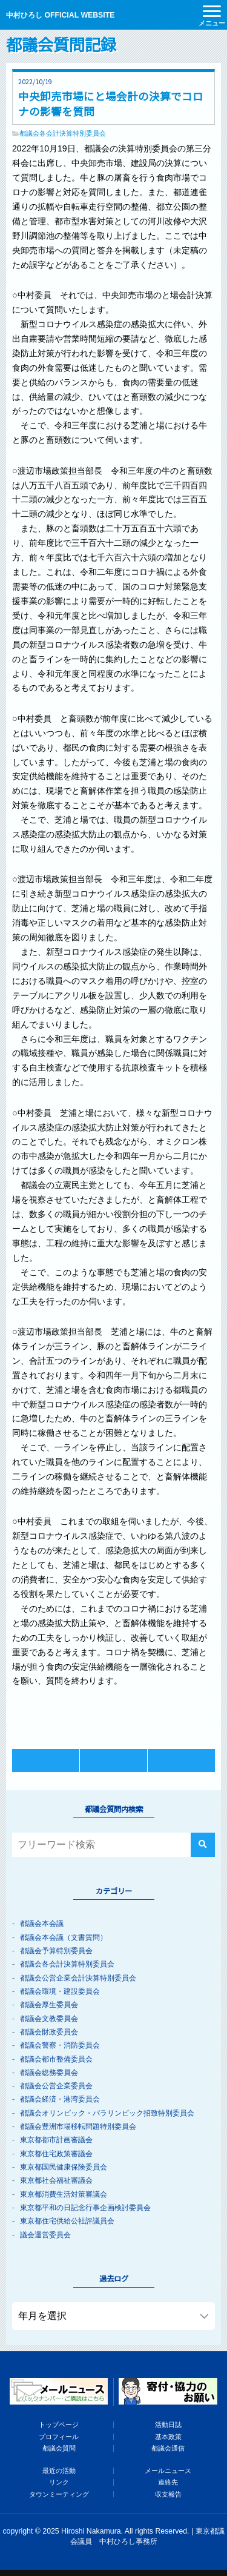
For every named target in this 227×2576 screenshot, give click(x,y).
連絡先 (168, 2482)
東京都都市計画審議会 (56, 2140)
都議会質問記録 (61, 44)
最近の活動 (59, 2470)
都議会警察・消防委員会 (60, 2045)
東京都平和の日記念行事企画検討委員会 (85, 2207)
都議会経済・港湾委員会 (60, 2099)
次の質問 (181, 1760)
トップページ (59, 2424)
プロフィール (59, 2436)
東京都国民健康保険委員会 (63, 2167)
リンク (59, 2482)
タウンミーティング (59, 2494)
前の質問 (45, 1760)
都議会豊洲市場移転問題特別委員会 (78, 2126)
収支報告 (168, 2494)
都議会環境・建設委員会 (60, 1991)
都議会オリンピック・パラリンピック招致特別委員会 (107, 2113)
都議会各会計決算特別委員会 (62, 133)
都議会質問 (59, 2448)
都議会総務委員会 (49, 2072)
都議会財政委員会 (49, 2032)
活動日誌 (168, 2424)
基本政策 (168, 2436)
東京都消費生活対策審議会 (63, 2194)
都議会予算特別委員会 (56, 1951)
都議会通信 (168, 2448)
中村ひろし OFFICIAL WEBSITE (60, 15)
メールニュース (168, 2470)
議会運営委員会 (45, 2235)
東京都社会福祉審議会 (56, 2180)
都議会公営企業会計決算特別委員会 (78, 1978)
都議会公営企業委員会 (56, 2086)
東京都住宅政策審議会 (56, 2153)
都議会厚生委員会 (49, 2004)
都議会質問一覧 (113, 1760)
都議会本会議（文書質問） (63, 1937)
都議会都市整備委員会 (56, 2059)
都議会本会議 (42, 1923)
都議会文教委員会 (49, 2018)
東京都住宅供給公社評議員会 (67, 2221)
